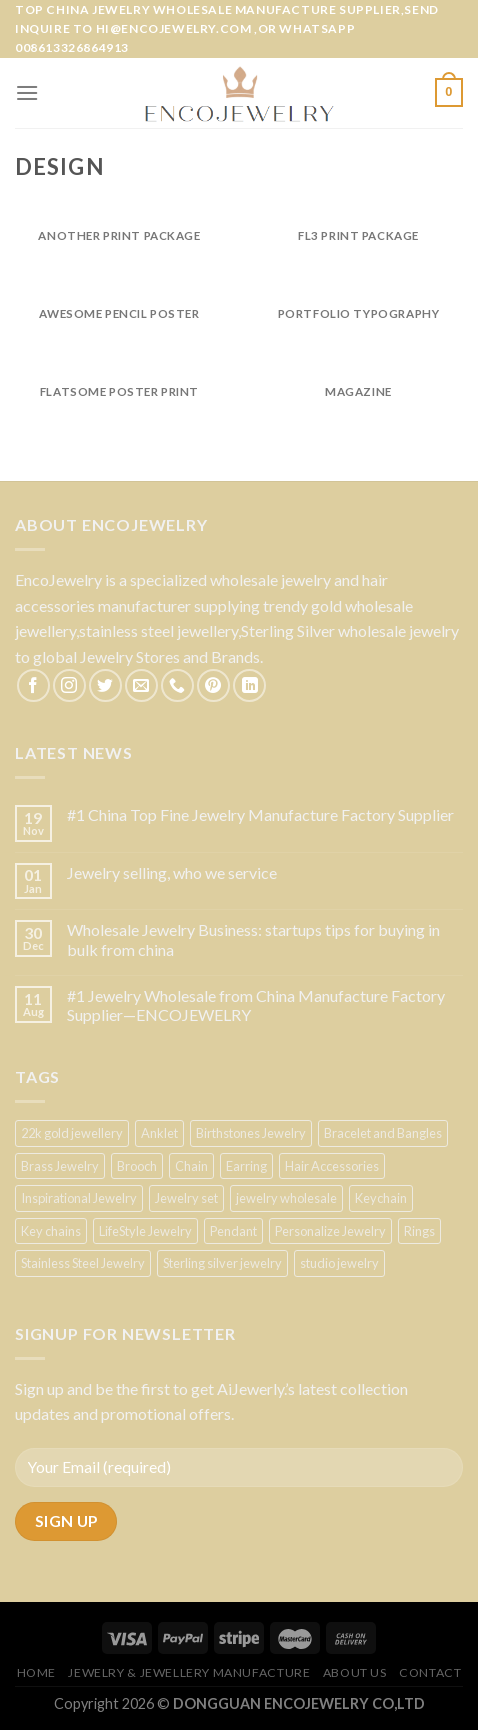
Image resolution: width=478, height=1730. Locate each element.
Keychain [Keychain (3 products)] (381, 1198)
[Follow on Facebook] (33, 685)
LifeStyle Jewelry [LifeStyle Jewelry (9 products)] (145, 1231)
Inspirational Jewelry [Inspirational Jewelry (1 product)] (79, 1198)
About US (355, 1672)
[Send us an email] (141, 685)
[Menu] (27, 92)
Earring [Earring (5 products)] (246, 1166)
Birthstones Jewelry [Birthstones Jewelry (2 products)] (251, 1133)
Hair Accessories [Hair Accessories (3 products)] (332, 1166)
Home (36, 1672)
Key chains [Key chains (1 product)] (51, 1231)
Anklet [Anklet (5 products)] (159, 1133)
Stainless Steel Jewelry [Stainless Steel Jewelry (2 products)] (83, 1263)
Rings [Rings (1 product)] (419, 1231)
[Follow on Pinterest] (213, 685)
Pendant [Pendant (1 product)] (233, 1231)
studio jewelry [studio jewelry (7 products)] (339, 1263)
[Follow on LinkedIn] (249, 685)
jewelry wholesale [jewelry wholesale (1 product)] (286, 1198)
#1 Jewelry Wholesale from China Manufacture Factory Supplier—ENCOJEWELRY (256, 1005)
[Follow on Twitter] (105, 685)
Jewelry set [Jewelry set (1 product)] (186, 1198)
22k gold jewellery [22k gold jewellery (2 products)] (72, 1133)
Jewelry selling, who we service (172, 872)
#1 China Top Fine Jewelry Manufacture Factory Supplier (260, 814)
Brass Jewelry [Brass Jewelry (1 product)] (60, 1166)
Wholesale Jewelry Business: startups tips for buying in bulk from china (253, 939)
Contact (430, 1672)
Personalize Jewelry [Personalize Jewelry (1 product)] (330, 1231)
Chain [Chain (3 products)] (191, 1166)
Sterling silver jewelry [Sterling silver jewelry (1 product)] (222, 1263)
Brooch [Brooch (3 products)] (137, 1166)
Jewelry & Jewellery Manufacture (189, 1672)
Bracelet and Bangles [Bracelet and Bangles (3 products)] (383, 1133)
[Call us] (177, 685)
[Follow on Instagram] (69, 685)
